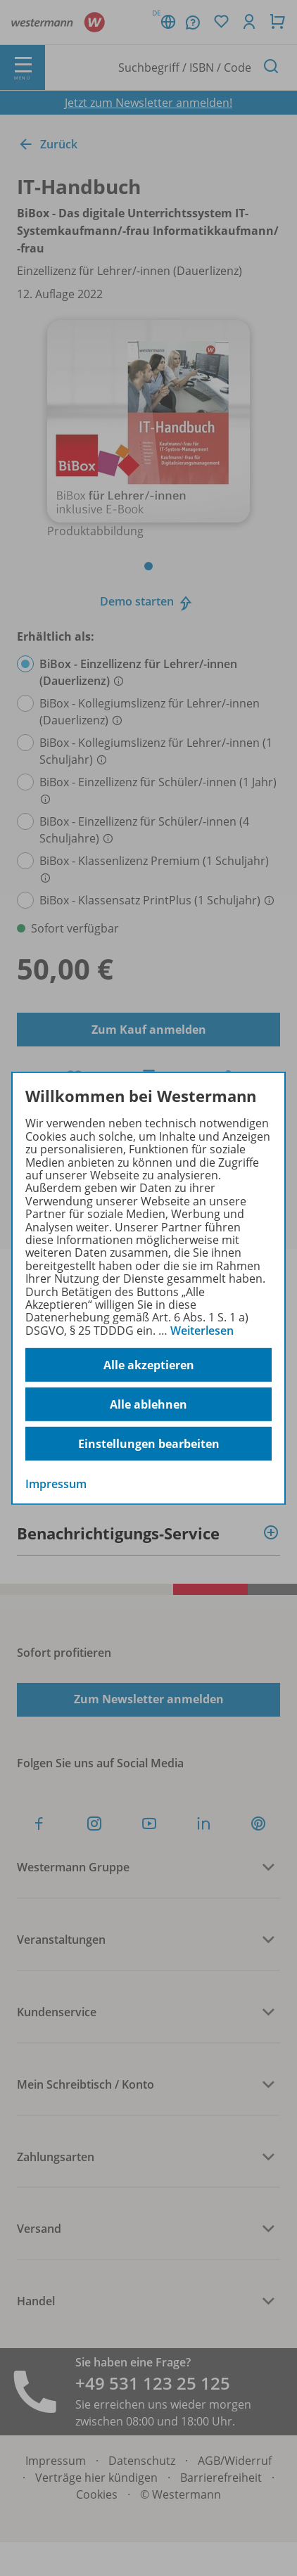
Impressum (56, 1484)
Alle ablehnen (148, 1404)
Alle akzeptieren (148, 1365)
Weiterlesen (202, 1330)
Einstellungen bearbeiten (149, 1444)
